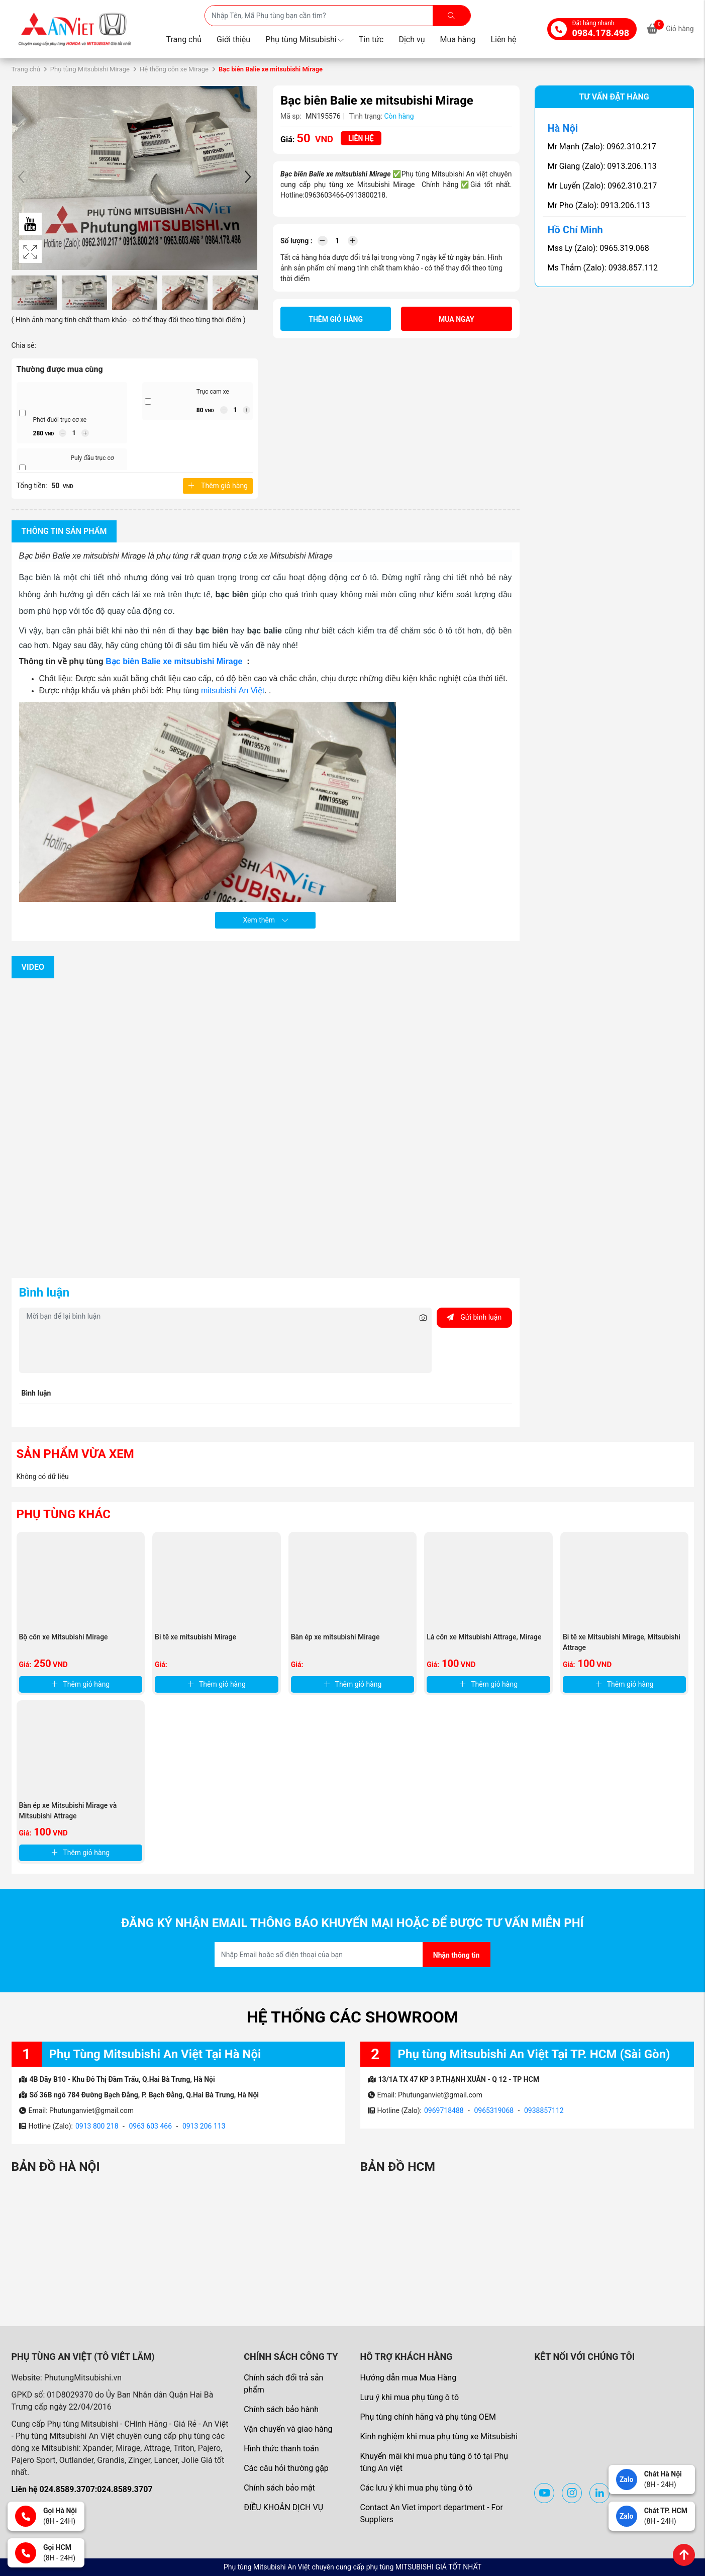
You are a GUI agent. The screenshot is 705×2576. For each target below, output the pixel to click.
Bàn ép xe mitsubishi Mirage (335, 1637)
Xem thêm (265, 920)
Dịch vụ (411, 39)
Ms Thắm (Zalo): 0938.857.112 (603, 267)
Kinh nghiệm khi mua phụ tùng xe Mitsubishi (439, 2436)
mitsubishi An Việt (232, 690)
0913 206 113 (204, 2126)
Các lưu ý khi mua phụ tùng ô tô (416, 2488)
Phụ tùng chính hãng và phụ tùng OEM (427, 2417)
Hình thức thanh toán (281, 2448)
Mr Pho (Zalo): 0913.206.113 (599, 205)
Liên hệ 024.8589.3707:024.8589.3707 (82, 2489)
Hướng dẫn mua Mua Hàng (408, 2377)
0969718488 (444, 2110)
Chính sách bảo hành (281, 2409)
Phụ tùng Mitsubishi (304, 39)
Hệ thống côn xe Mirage (174, 69)
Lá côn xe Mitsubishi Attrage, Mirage (484, 1637)
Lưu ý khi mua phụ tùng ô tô (409, 2397)
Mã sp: (290, 116)
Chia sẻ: (24, 345)
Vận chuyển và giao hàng (288, 2429)
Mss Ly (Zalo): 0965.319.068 (598, 248)
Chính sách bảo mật (279, 2488)
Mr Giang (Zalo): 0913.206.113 (602, 166)
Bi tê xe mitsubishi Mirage (195, 1637)
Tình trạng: (365, 116)
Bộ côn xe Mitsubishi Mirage (63, 1637)
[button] (247, 178)
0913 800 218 (97, 2126)
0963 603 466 (150, 2126)
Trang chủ (184, 39)
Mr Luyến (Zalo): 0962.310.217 (602, 186)
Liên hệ (503, 39)
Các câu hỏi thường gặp (286, 2468)
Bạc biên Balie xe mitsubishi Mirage (175, 661)
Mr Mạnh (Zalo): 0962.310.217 (602, 146)
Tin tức (371, 39)
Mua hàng (458, 39)
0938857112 (544, 2110)
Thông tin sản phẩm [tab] (64, 531)
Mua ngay (456, 319)
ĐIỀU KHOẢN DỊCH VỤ (283, 2507)
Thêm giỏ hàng (218, 486)
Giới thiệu (233, 39)
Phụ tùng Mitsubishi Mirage (90, 69)
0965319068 (494, 2110)
